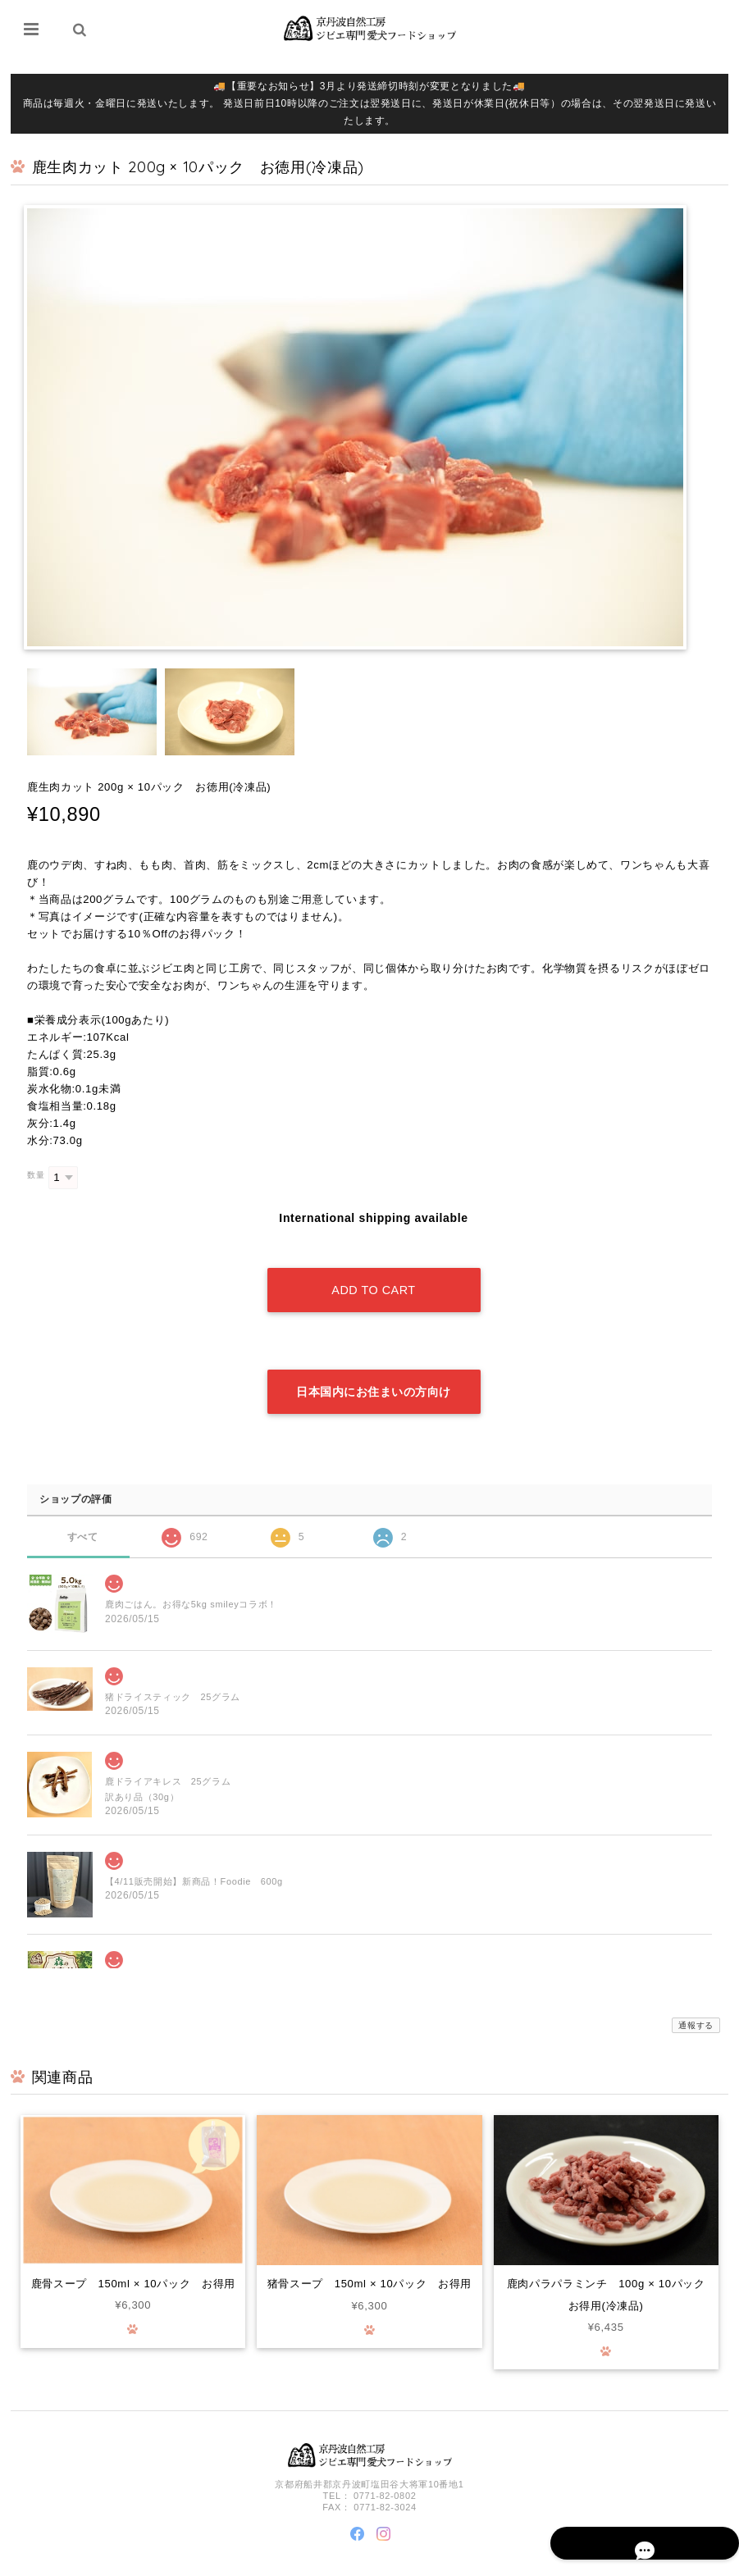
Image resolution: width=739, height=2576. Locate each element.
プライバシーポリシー (547, 2561)
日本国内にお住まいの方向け (373, 1361)
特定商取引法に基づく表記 (652, 2561)
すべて (82, 1505)
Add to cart (373, 1275)
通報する (696, 1994)
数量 (35, 1175)
